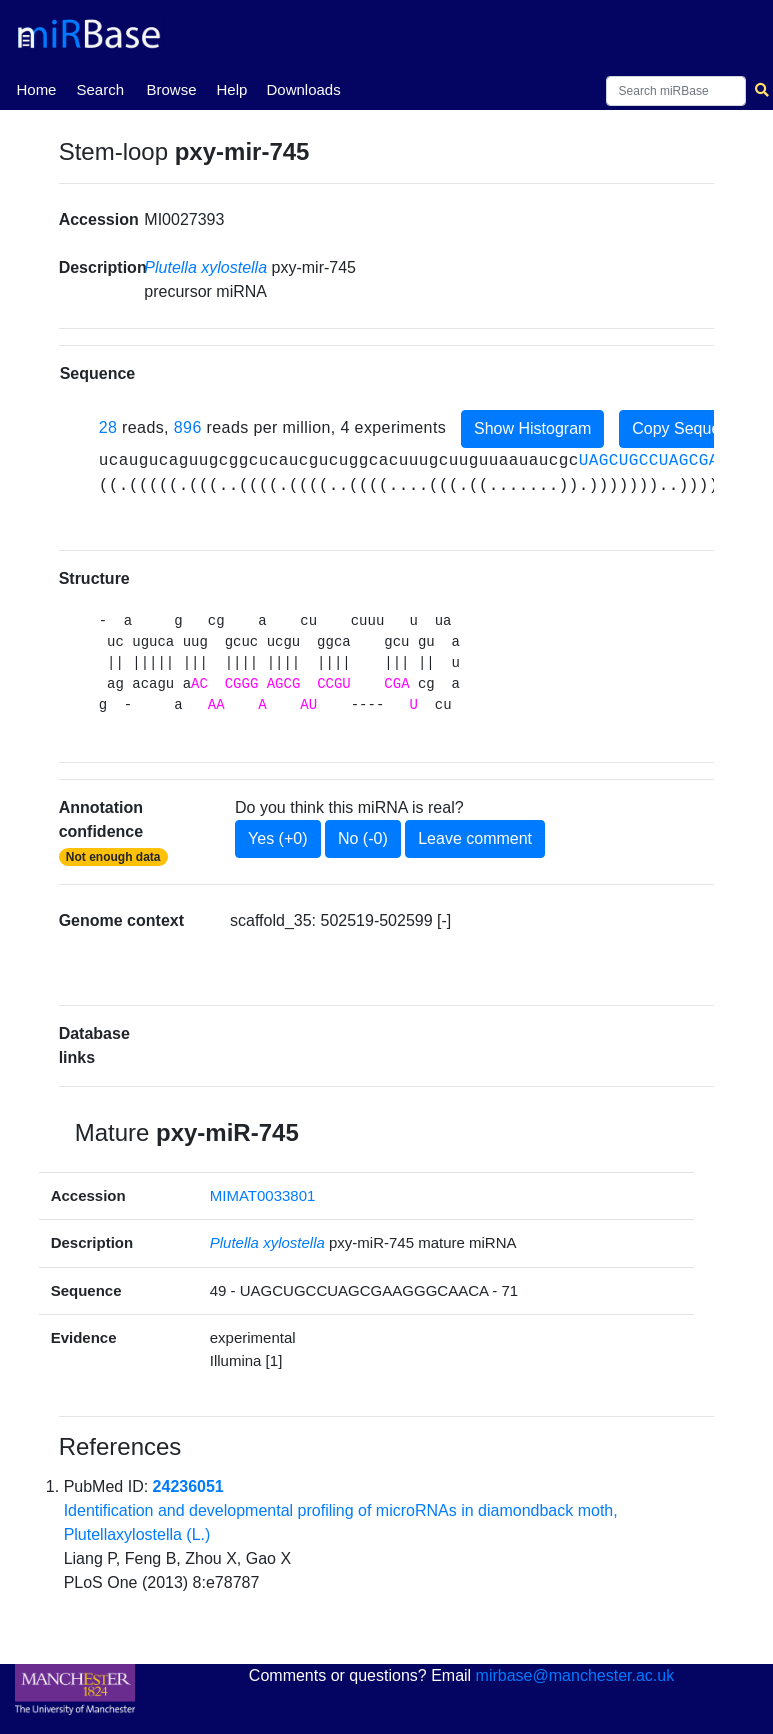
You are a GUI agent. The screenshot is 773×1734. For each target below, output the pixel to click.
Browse (171, 89)
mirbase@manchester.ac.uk (575, 1675)
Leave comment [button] (475, 838)
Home (36, 88)
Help (231, 89)
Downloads (303, 89)
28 (108, 427)
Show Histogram (532, 428)
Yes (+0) (277, 838)
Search (100, 89)
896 (188, 427)
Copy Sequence (689, 428)
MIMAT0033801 (263, 1195)
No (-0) (363, 838)
